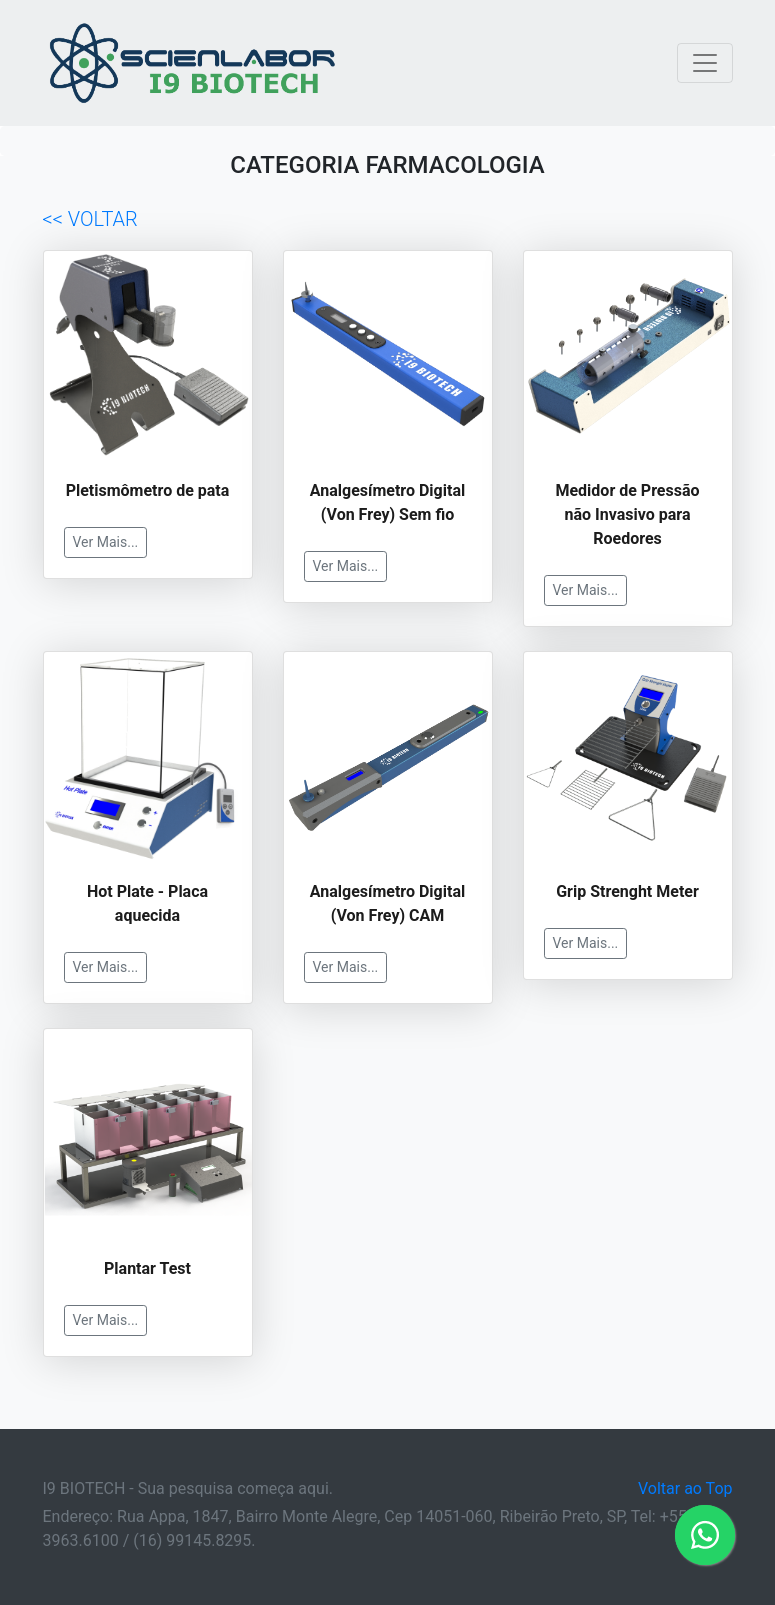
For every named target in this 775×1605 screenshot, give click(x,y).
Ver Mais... (106, 542)
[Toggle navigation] (705, 63)
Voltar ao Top (685, 1488)
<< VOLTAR (90, 219)
